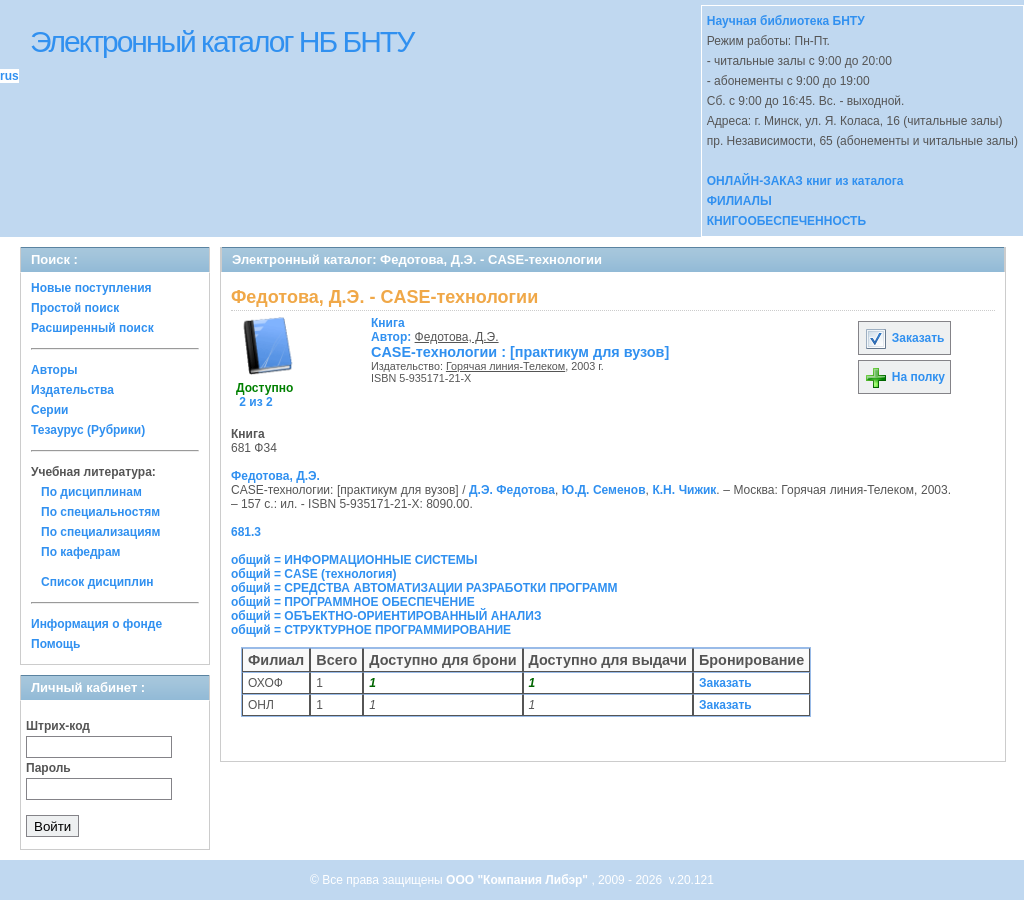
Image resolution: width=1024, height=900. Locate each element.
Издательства (72, 390)
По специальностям (100, 512)
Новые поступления (91, 288)
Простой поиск (75, 308)
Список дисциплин (97, 582)
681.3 (246, 532)
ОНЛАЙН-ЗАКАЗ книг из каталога (805, 181)
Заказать (904, 338)
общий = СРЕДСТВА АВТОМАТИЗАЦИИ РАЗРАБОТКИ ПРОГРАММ (424, 588)
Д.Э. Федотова (512, 490)
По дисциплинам (91, 492)
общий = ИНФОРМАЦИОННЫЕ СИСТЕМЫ (354, 560)
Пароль (48, 768)
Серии (49, 410)
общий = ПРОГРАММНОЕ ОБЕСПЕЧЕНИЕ (353, 602)
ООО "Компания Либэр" (518, 880)
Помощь (55, 644)
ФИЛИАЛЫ (739, 201)
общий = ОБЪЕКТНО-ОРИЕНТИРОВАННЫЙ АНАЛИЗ (386, 616)
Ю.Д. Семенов (604, 490)
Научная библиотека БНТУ (786, 21)
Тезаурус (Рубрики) (88, 430)
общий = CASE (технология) (313, 574)
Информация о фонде (96, 624)
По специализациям (100, 532)
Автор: (393, 330)
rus (9, 76)
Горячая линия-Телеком (505, 366)
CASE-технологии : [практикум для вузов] (520, 352)
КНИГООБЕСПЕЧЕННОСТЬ (786, 221)
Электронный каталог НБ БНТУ (221, 41)
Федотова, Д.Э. (457, 337)
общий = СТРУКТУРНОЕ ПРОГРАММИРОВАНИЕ (371, 630)
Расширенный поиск (92, 328)
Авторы (54, 370)
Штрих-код (58, 726)
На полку (904, 377)
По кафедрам (80, 552)
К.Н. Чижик (684, 490)
